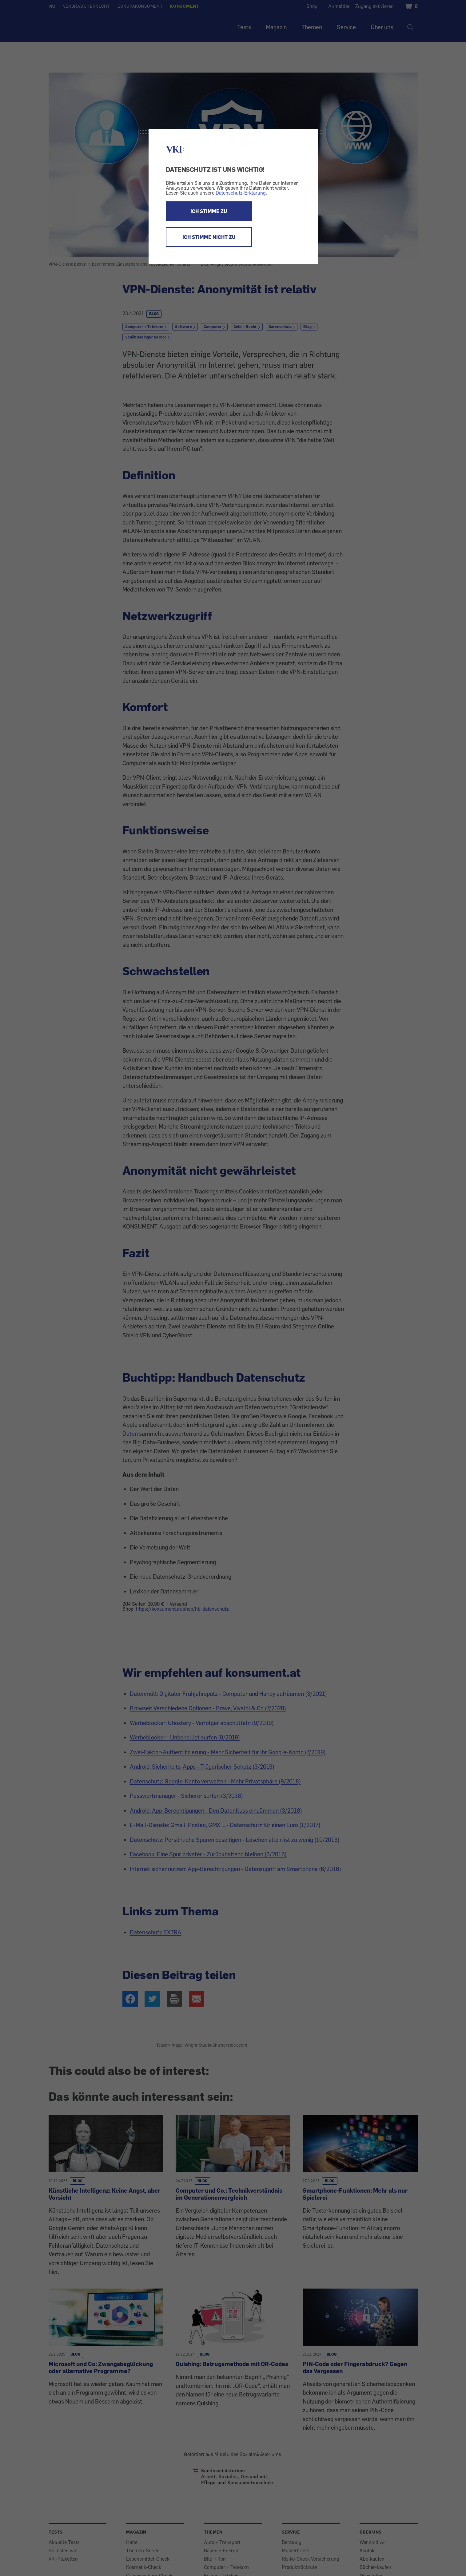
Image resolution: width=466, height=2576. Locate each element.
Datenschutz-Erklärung (241, 193)
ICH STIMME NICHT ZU (208, 237)
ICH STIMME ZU (208, 211)
